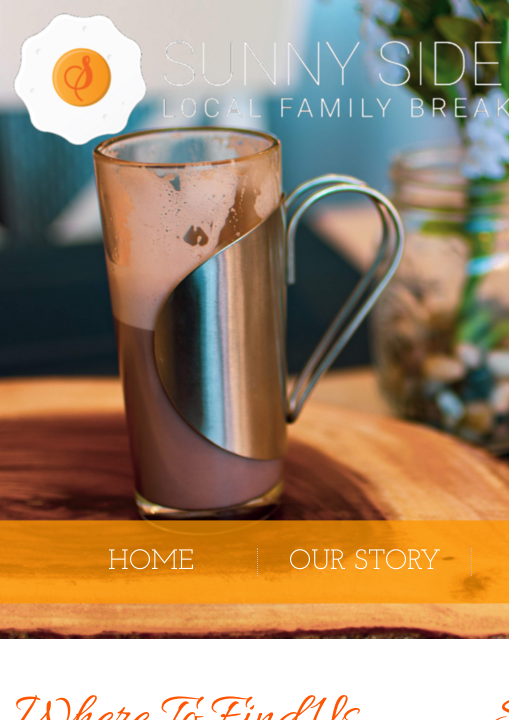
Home (151, 562)
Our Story (365, 562)
